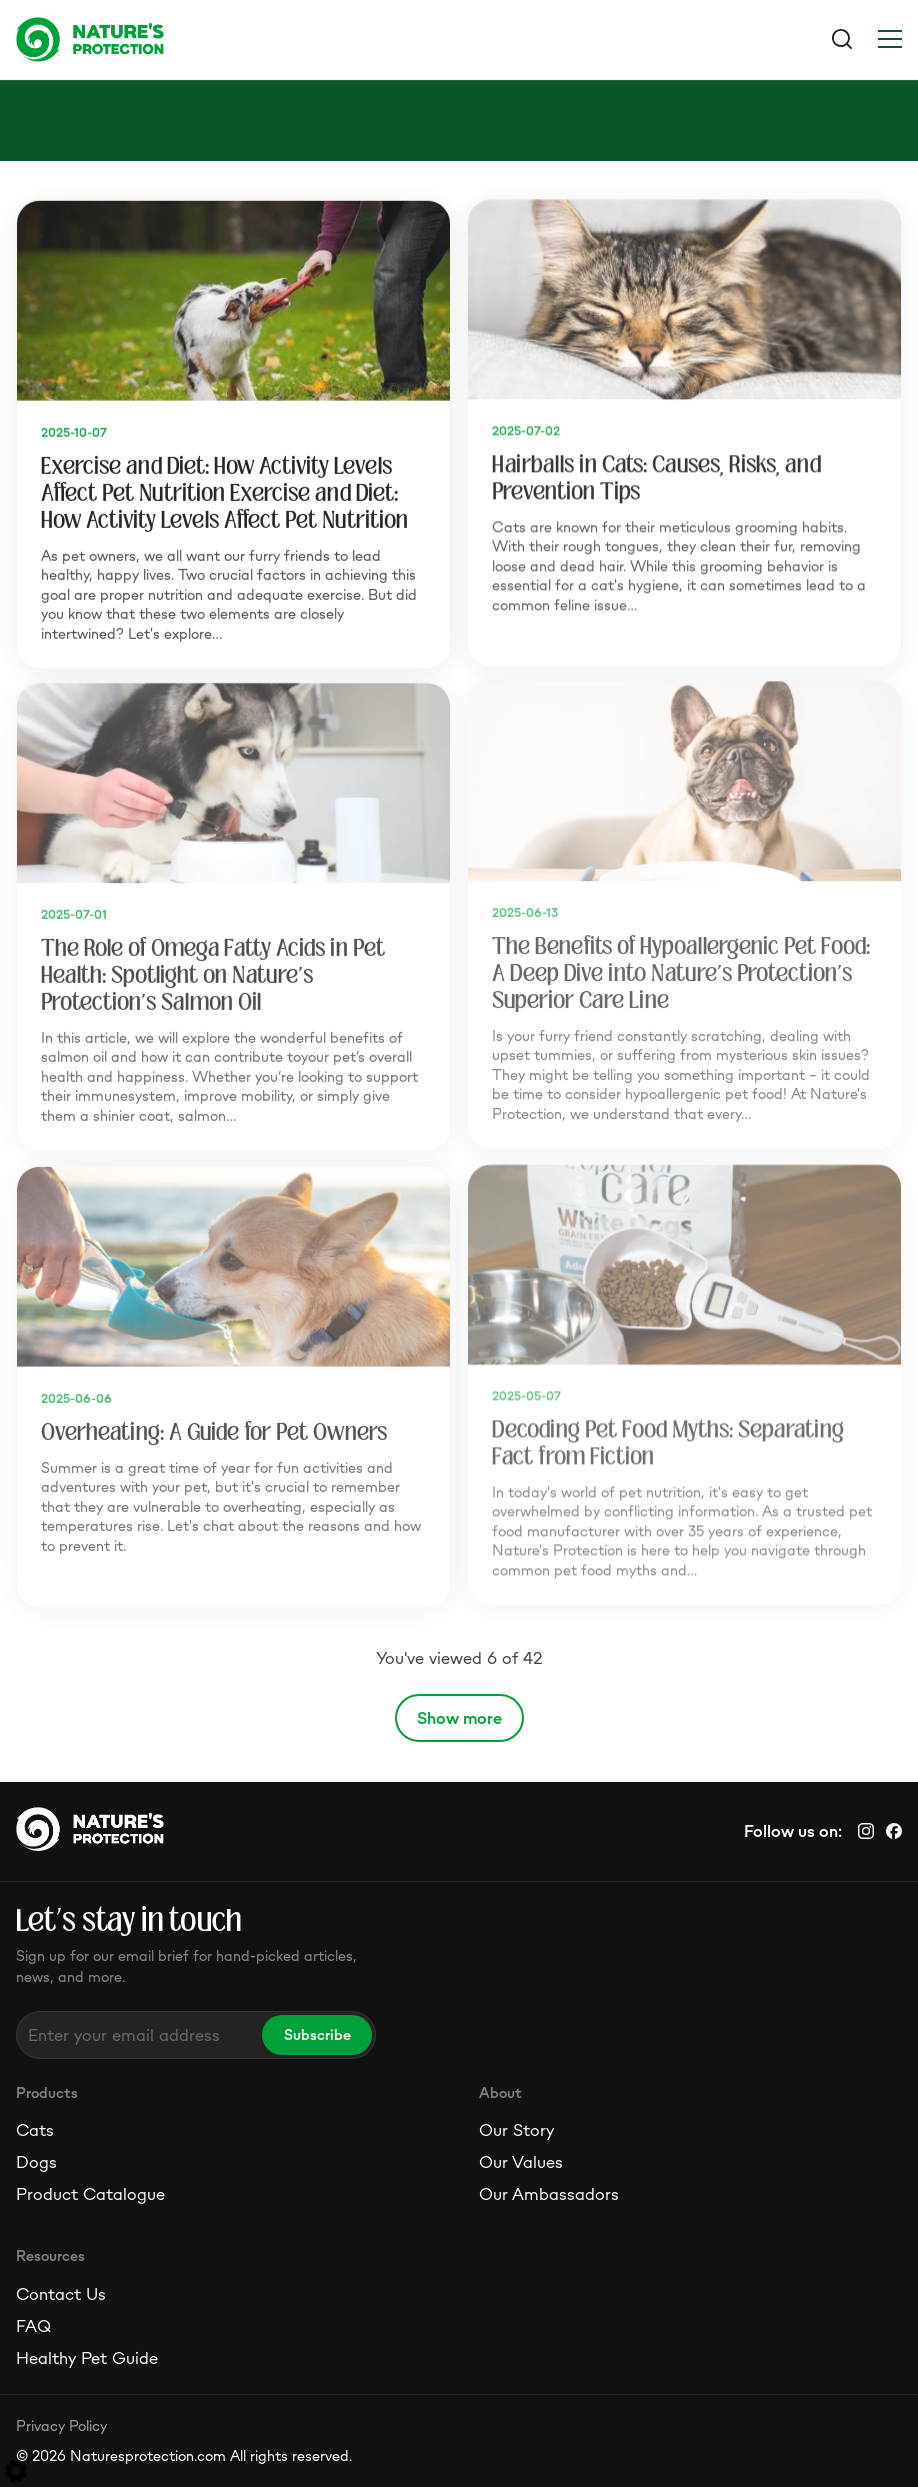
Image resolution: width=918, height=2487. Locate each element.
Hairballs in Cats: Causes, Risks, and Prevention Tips (656, 475)
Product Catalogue (90, 2194)
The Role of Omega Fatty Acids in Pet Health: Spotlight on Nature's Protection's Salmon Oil (213, 971)
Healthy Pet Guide (87, 2358)
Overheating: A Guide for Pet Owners (214, 1429)
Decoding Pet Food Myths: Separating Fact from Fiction (668, 1439)
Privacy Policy (61, 2425)
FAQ (33, 2326)
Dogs (36, 2162)
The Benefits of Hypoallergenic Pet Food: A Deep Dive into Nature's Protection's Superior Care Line (681, 969)
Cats (35, 2130)
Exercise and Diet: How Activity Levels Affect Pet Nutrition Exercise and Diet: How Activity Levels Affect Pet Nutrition (224, 490)
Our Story (516, 2130)
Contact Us (61, 2294)
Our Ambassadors (549, 2194)
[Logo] (237, 39)
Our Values (521, 2162)
